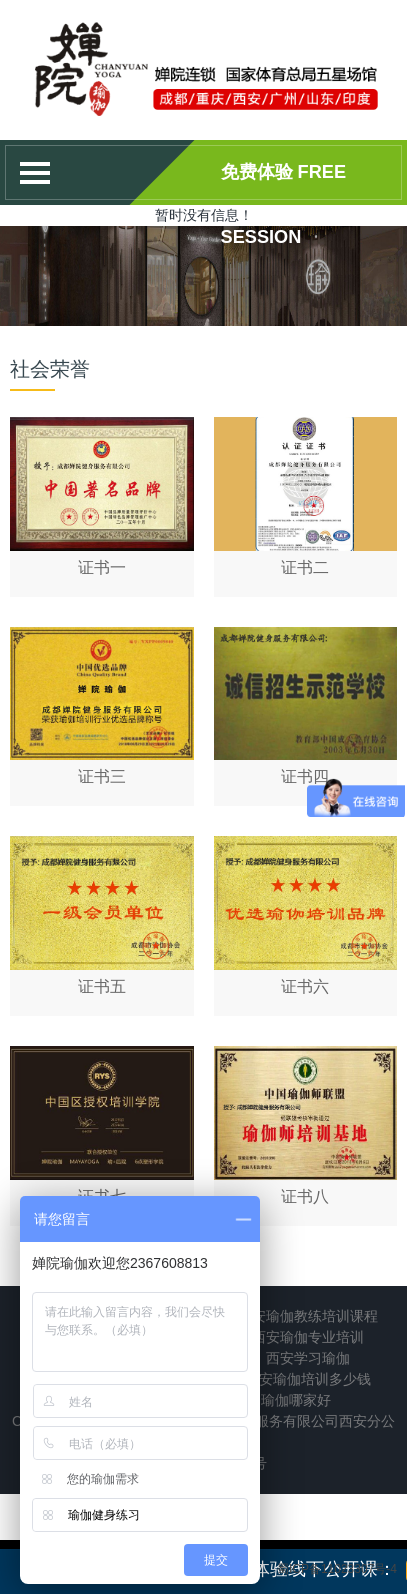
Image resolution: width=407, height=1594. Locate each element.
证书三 (102, 776)
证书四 (305, 776)
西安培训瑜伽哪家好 (268, 1400)
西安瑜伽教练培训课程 (308, 1316)
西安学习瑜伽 (308, 1358)
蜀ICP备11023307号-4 (337, 1569)
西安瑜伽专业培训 (308, 1337)
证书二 (305, 567)
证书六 (305, 986)
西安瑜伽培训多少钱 (308, 1379)
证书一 (102, 567)
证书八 (305, 1196)
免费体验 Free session (284, 183)
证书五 (102, 986)
